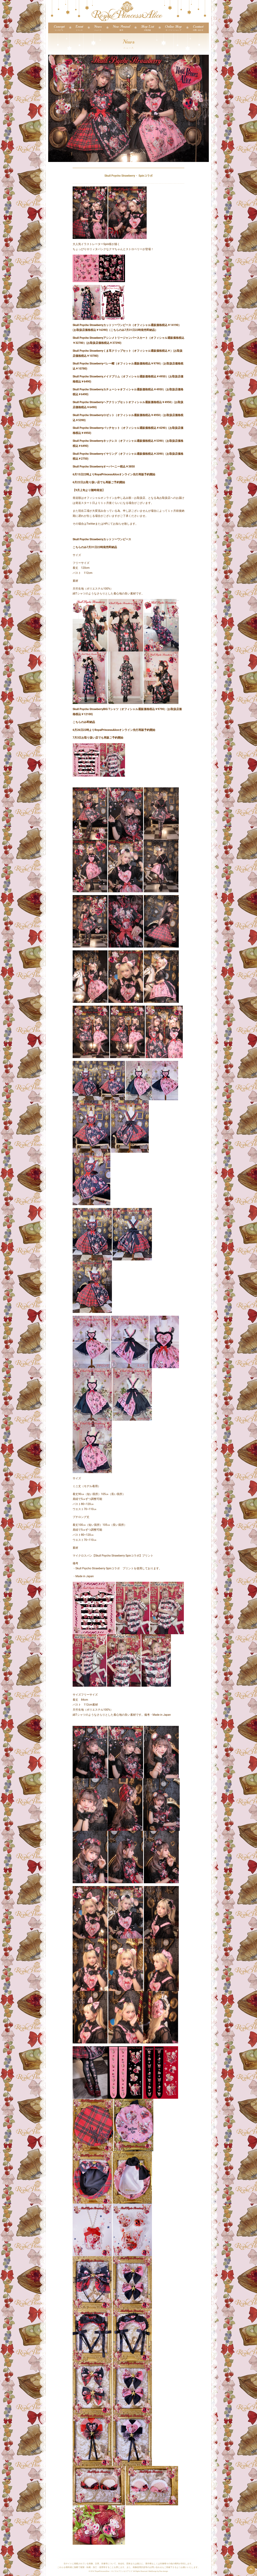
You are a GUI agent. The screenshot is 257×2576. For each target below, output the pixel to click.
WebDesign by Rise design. (158, 2571)
